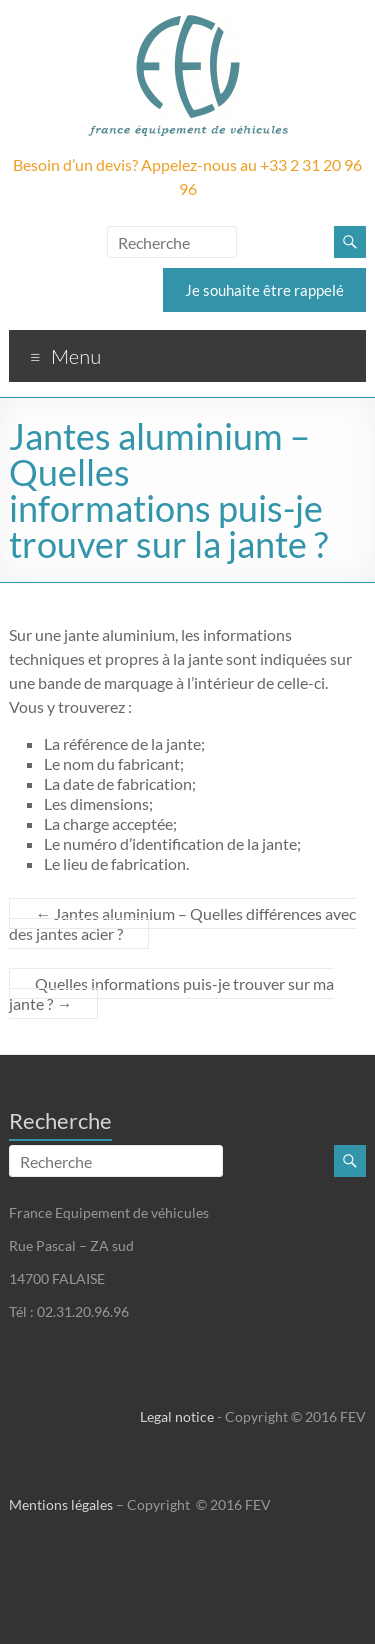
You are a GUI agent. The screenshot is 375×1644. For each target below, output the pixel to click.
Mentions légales (61, 1504)
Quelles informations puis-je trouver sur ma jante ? (171, 993)
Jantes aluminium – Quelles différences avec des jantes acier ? (182, 923)
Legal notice (177, 1416)
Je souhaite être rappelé (264, 290)
